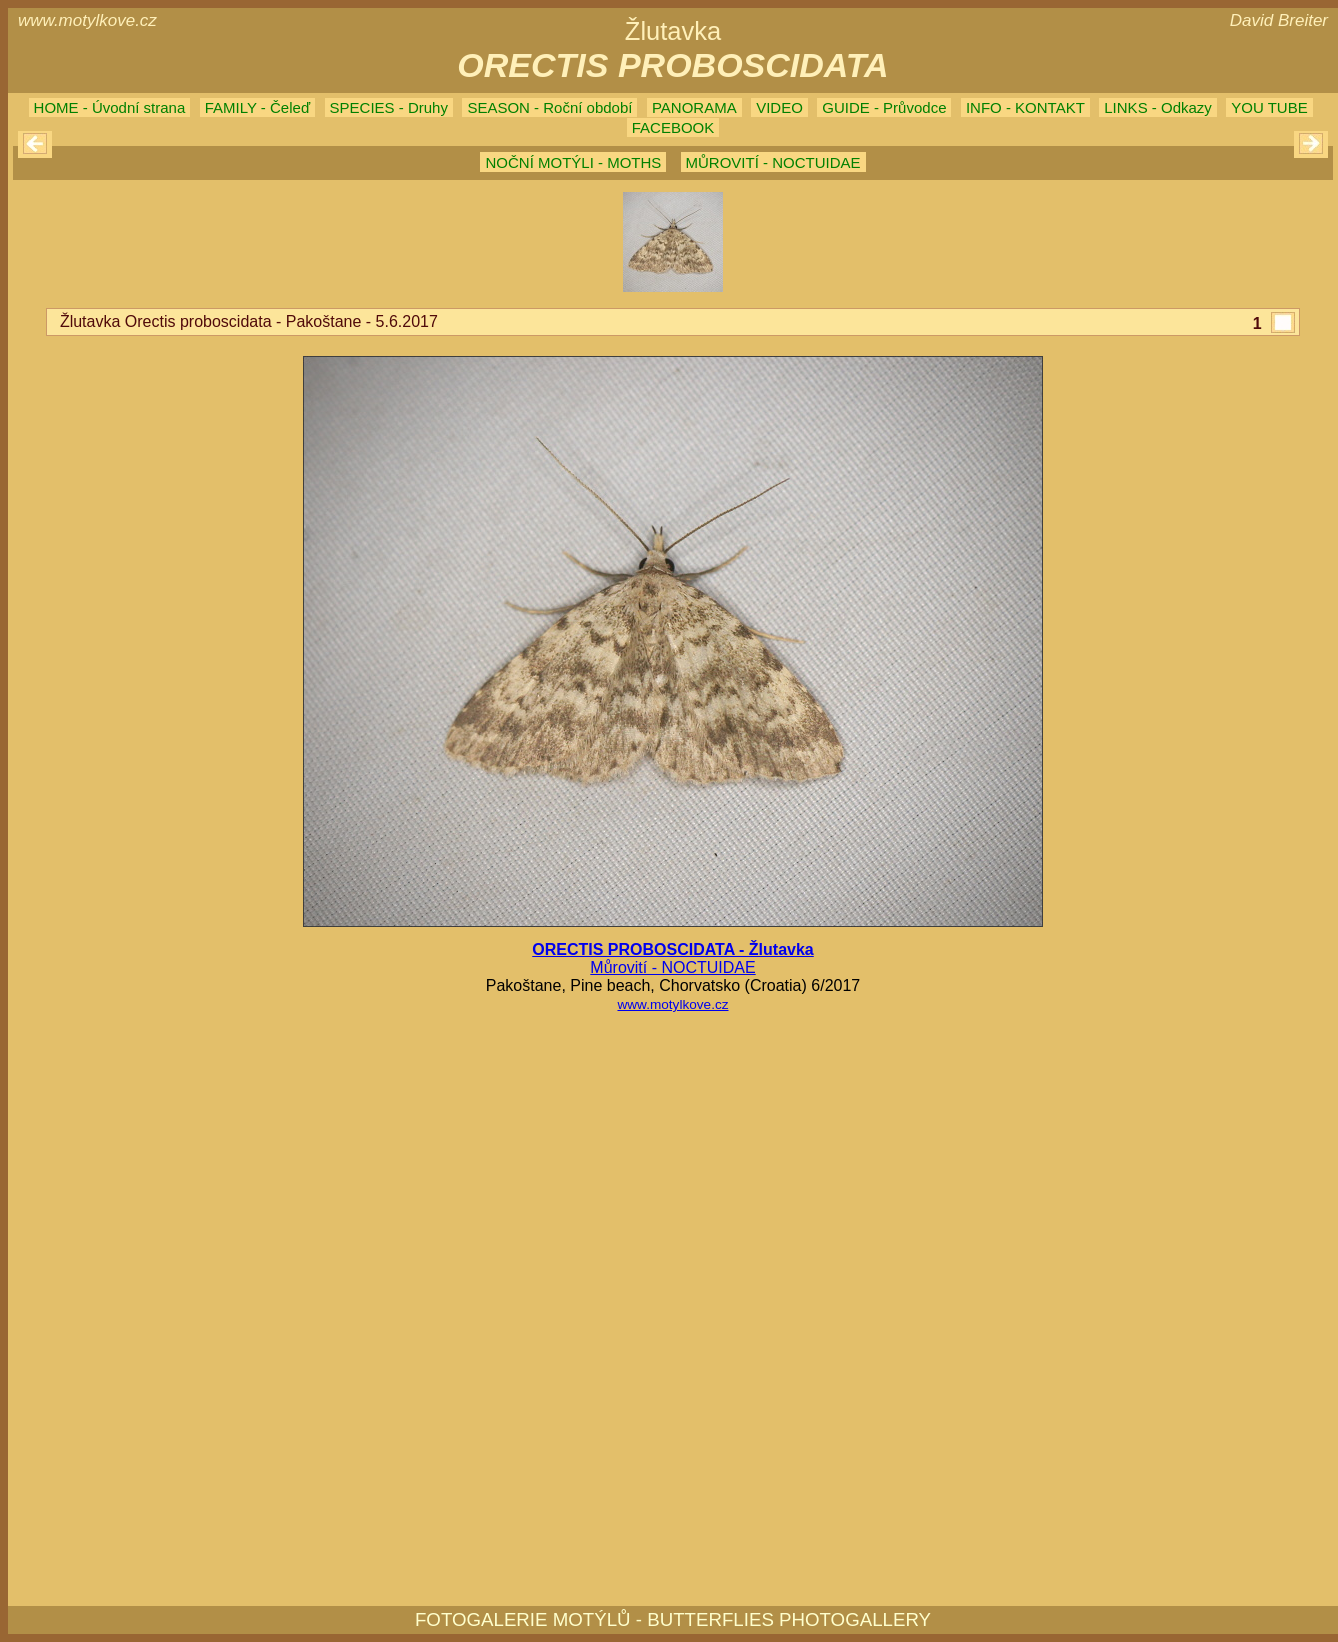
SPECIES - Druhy (389, 107)
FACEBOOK (673, 127)
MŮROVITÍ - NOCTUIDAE (773, 162)
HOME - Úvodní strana (110, 107)
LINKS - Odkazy (1158, 107)
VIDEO (779, 107)
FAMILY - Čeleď (257, 107)
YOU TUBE (1269, 107)
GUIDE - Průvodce (884, 107)
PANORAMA (694, 107)
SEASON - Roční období (549, 107)
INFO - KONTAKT (1025, 107)
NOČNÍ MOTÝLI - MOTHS (573, 162)
